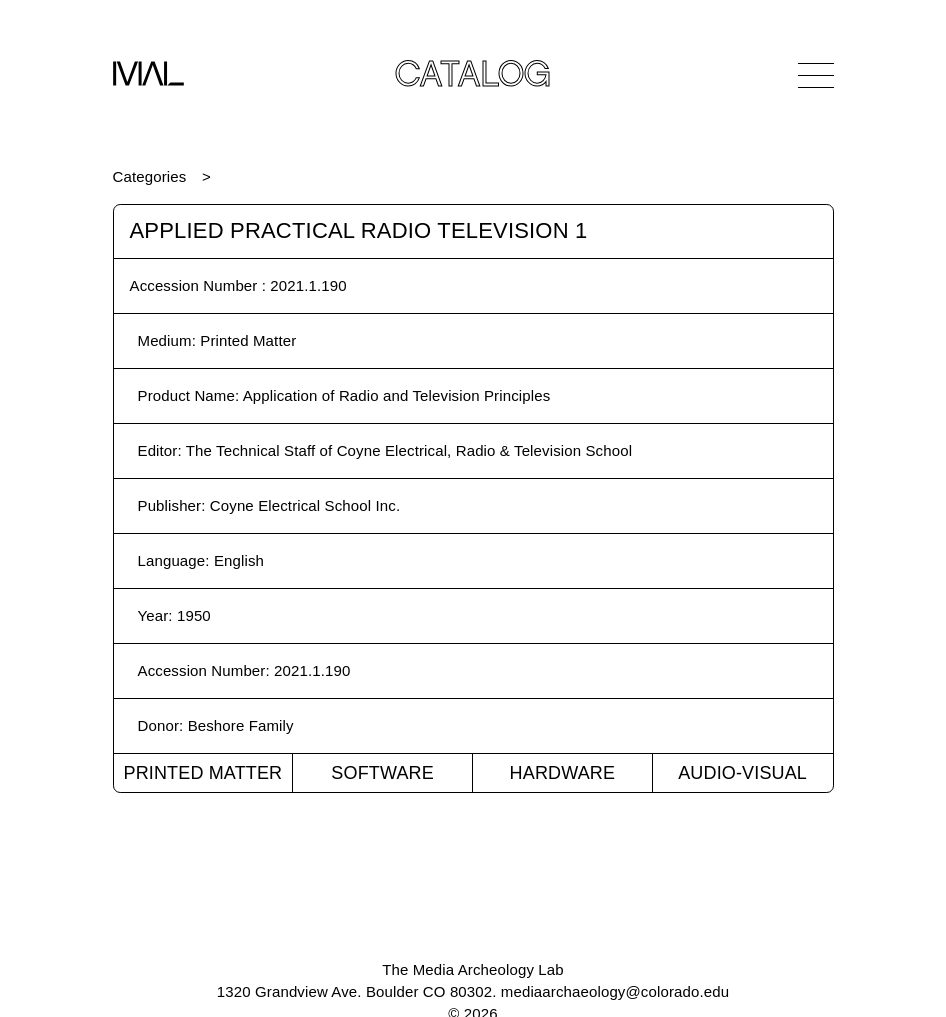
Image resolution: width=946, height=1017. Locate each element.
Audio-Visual (742, 773)
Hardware (563, 773)
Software (382, 773)
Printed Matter (202, 773)
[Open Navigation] (816, 75)
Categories (150, 176)
